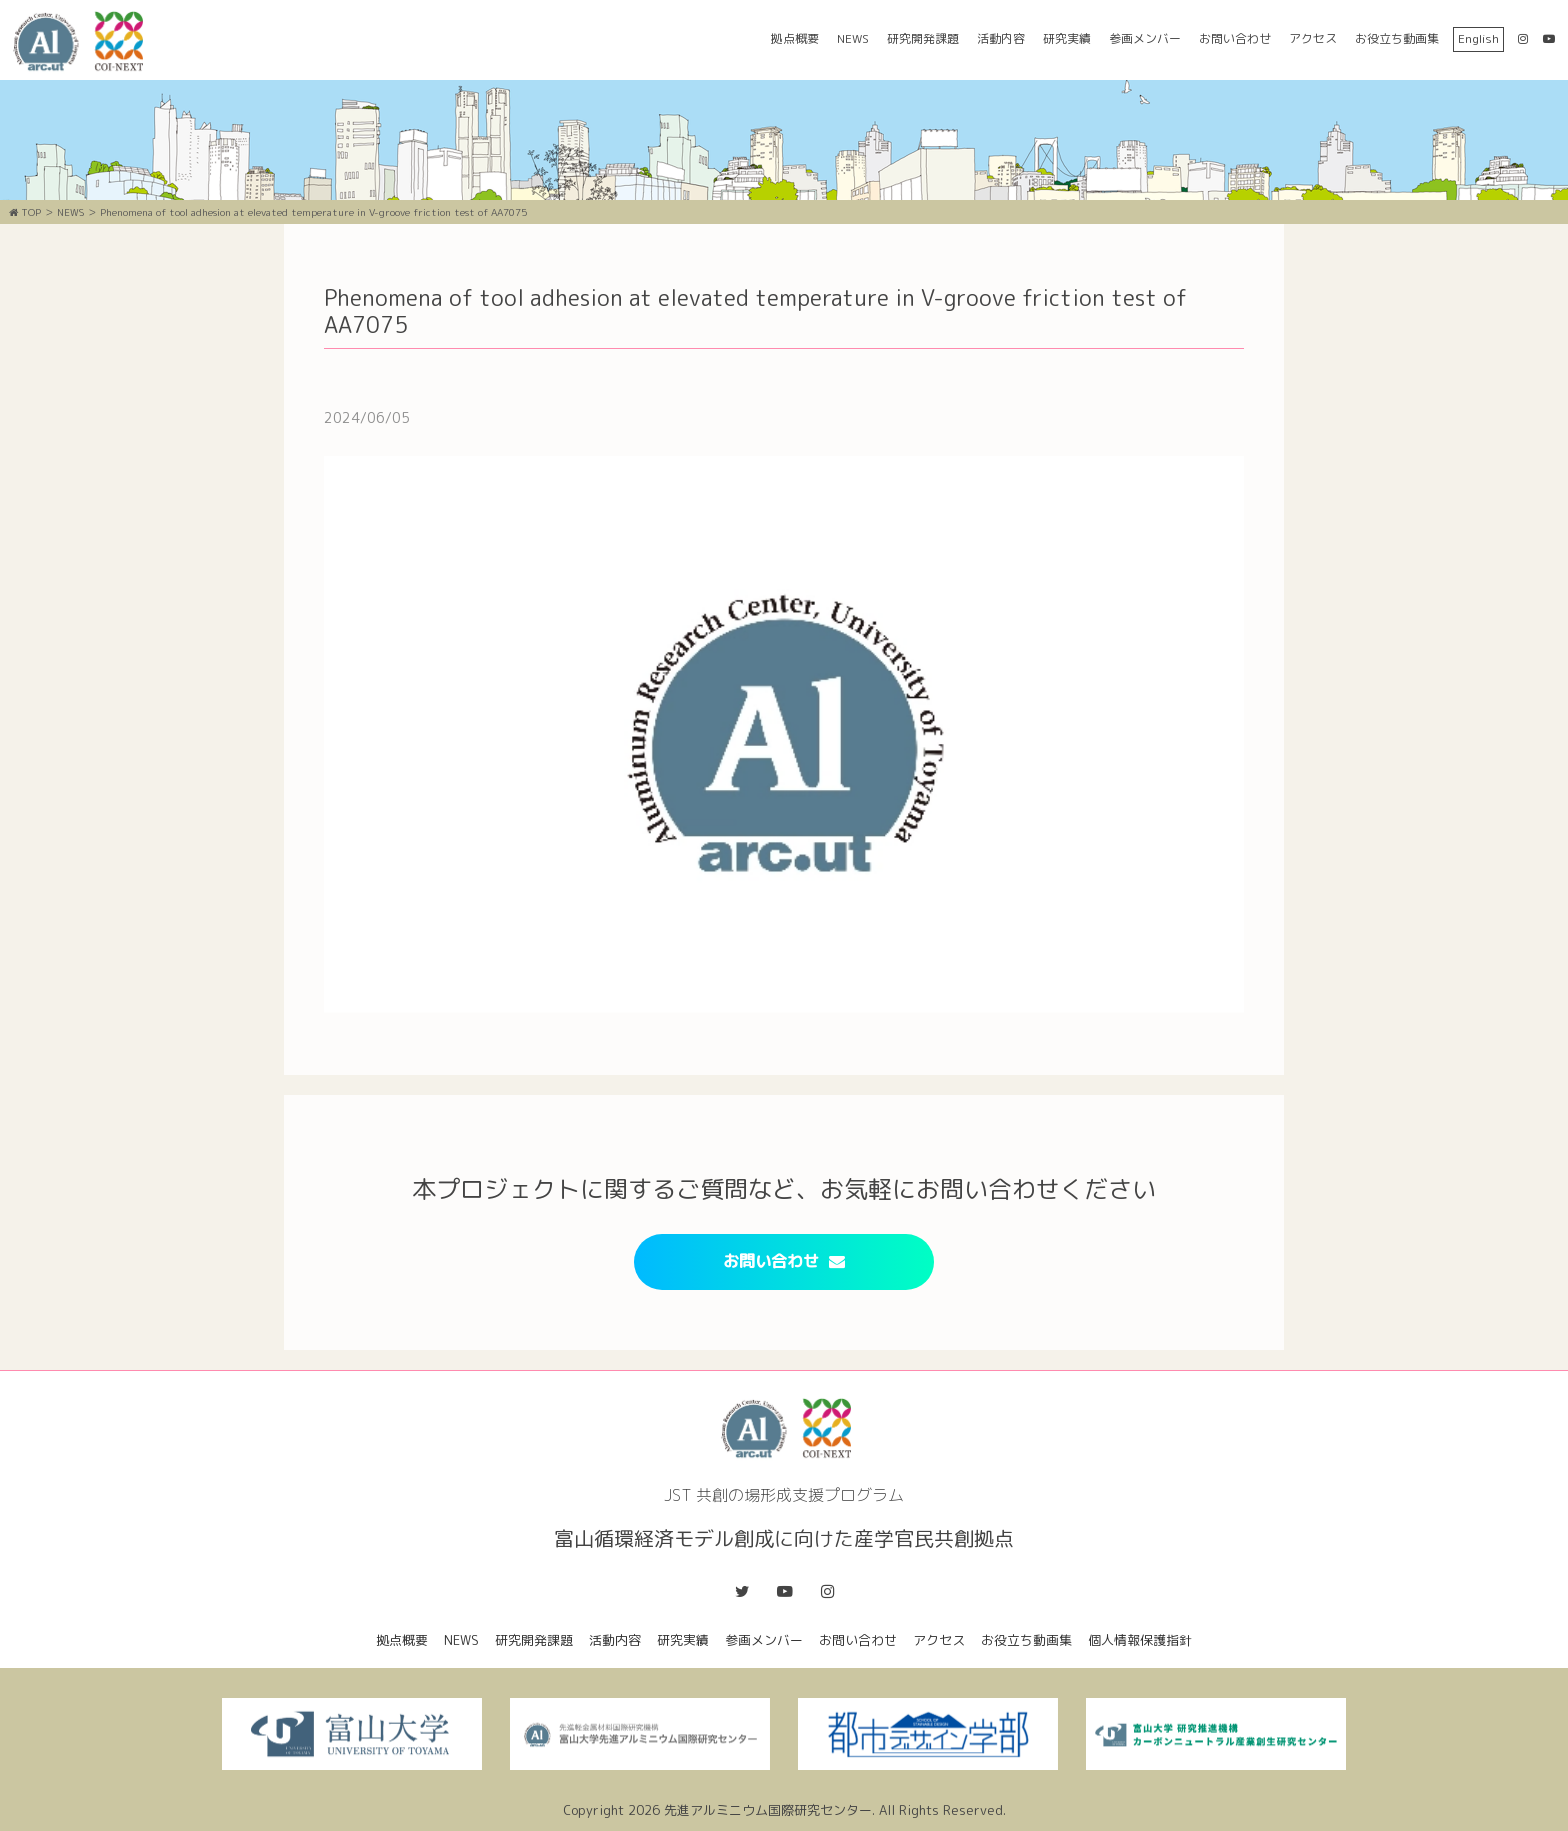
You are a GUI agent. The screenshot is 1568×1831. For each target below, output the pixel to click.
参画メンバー (1145, 38)
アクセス (1313, 38)
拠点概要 (795, 38)
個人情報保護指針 (1140, 1640)
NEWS (853, 38)
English (1478, 38)
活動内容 (1001, 38)
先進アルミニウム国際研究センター (768, 1810)
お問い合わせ (1235, 38)
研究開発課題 (923, 38)
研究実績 (1067, 38)
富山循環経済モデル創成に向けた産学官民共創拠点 (85, 41)
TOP (25, 212)
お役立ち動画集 (1397, 38)
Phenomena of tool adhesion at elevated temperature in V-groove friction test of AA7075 (313, 212)
